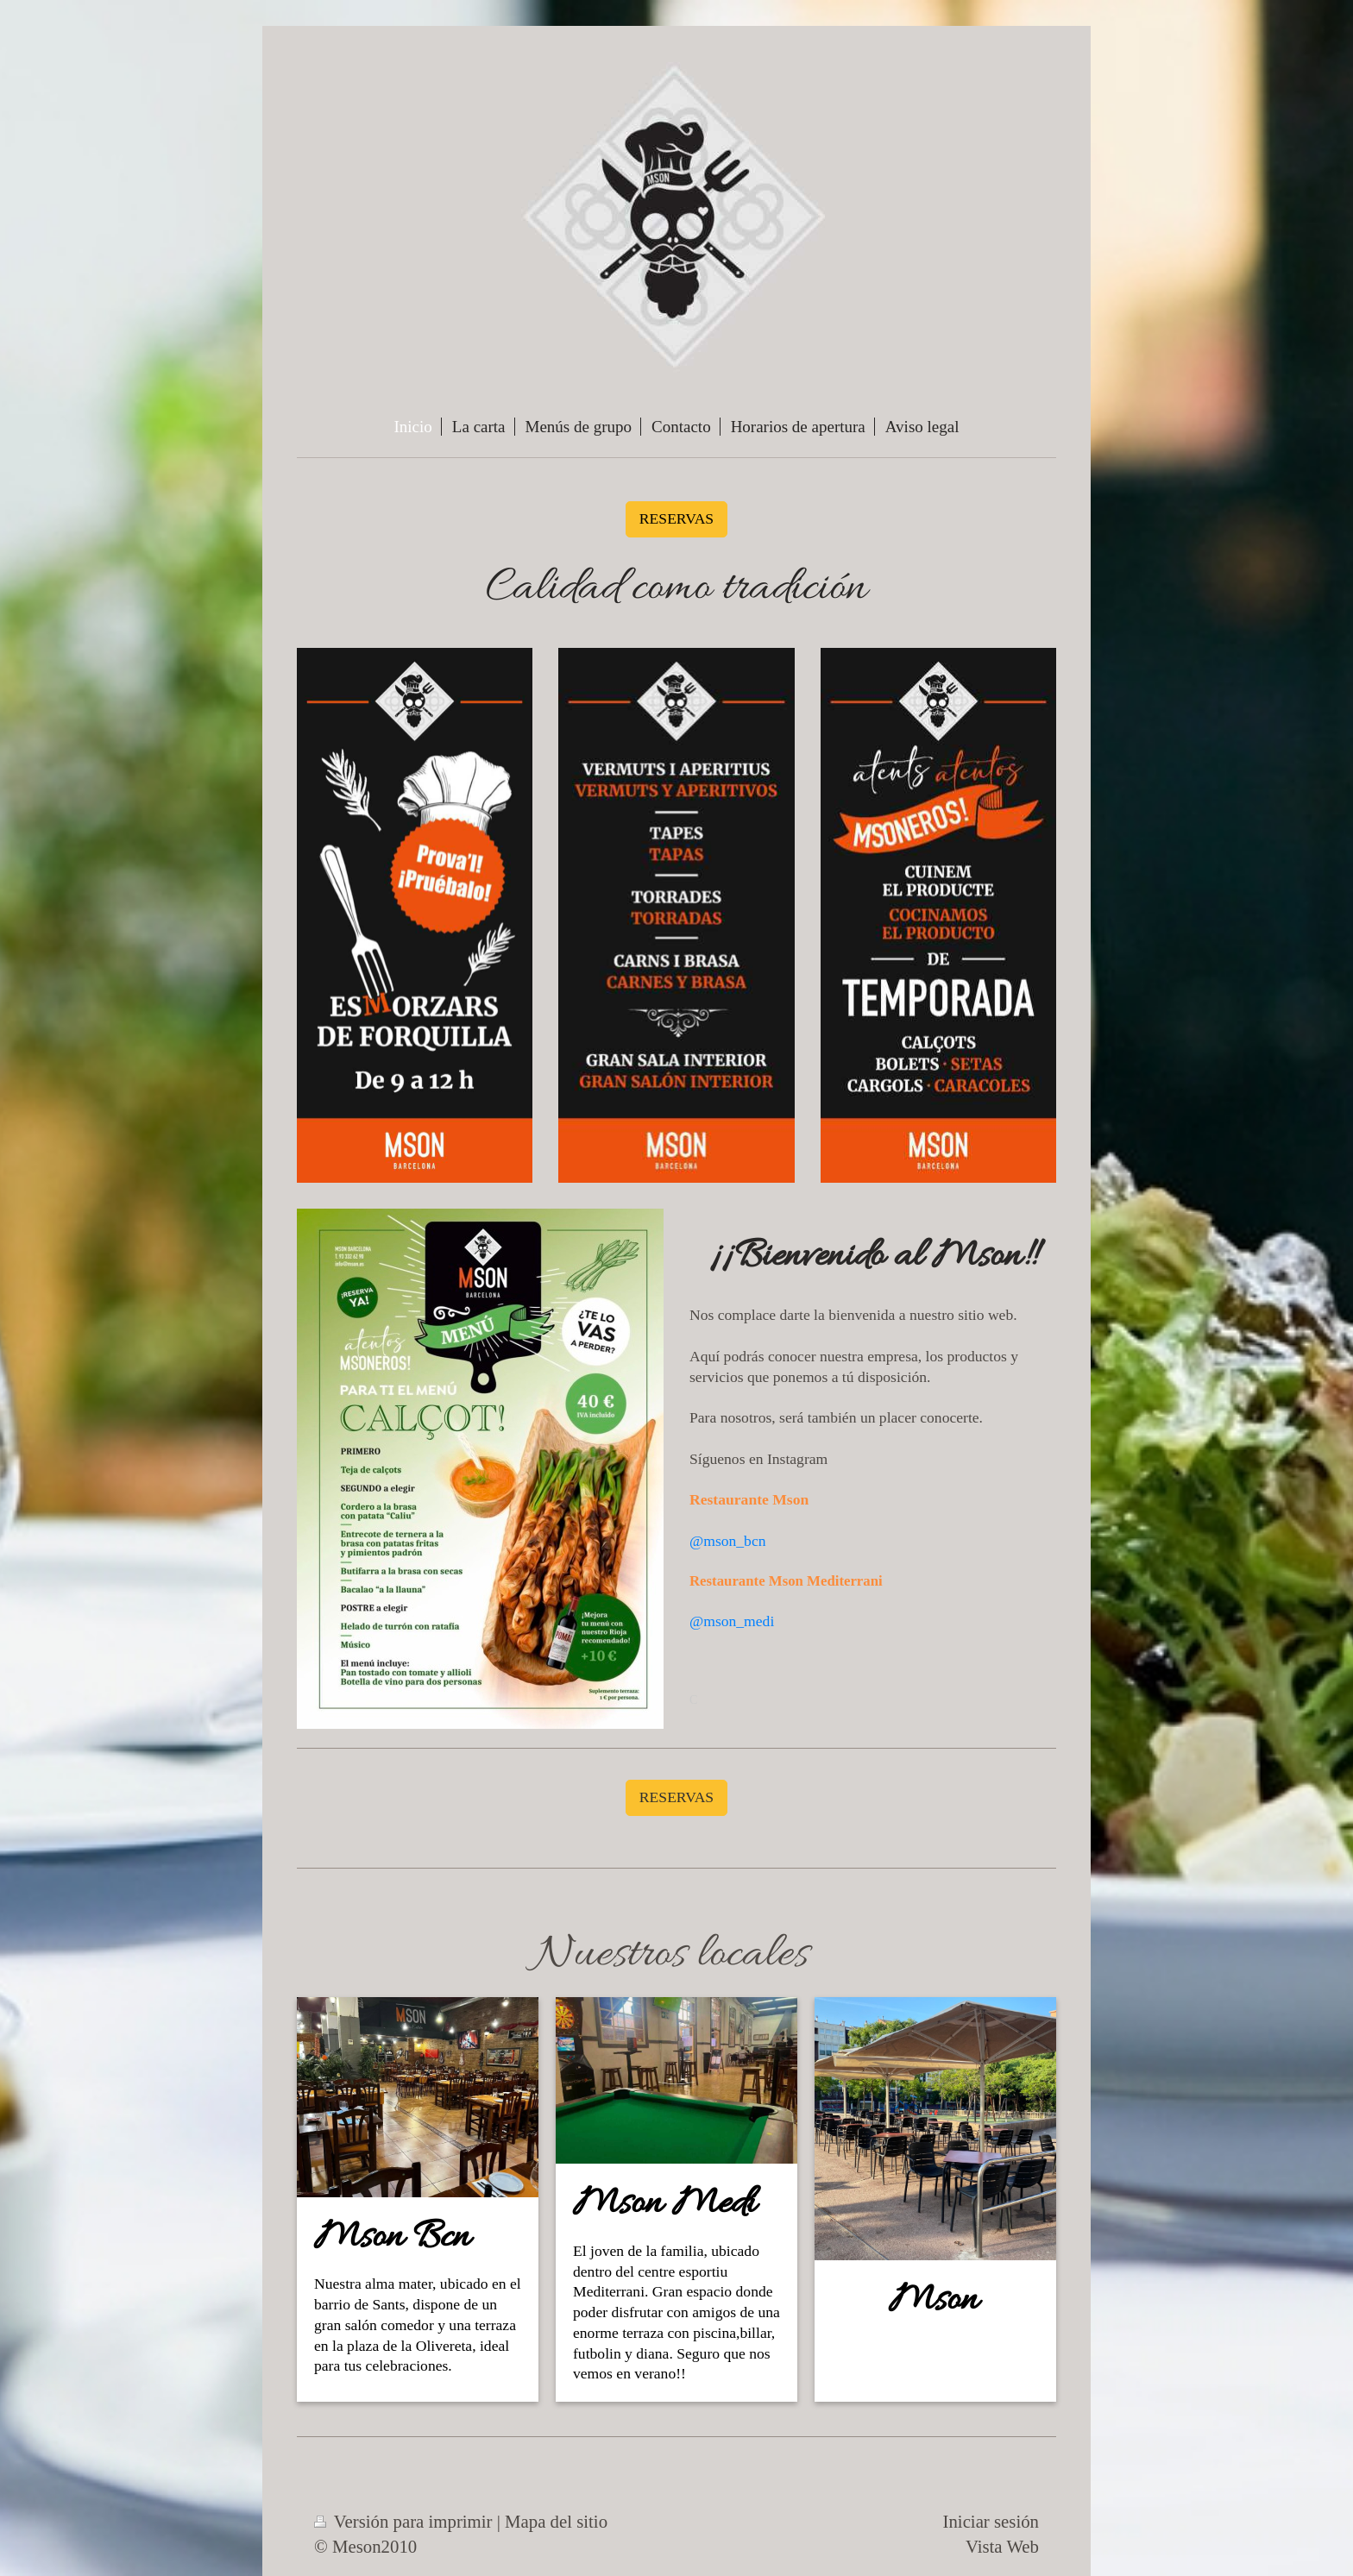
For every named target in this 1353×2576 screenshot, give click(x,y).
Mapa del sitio (556, 2521)
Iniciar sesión (991, 2521)
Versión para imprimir (405, 2521)
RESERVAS (676, 518)
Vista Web (1002, 2546)
